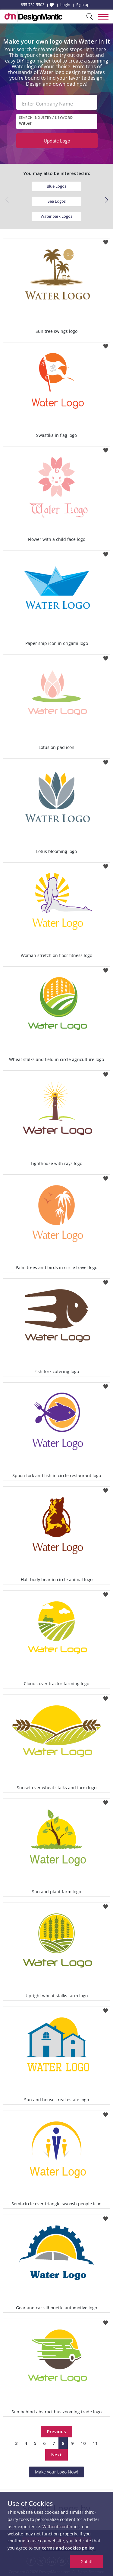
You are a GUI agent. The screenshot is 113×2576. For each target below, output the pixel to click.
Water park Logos (56, 216)
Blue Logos (56, 186)
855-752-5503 (32, 4)
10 (83, 2443)
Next (56, 2455)
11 (95, 2443)
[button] (106, 200)
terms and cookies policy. (69, 2548)
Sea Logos (57, 201)
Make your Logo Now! (56, 2472)
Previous (56, 2431)
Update (57, 141)
